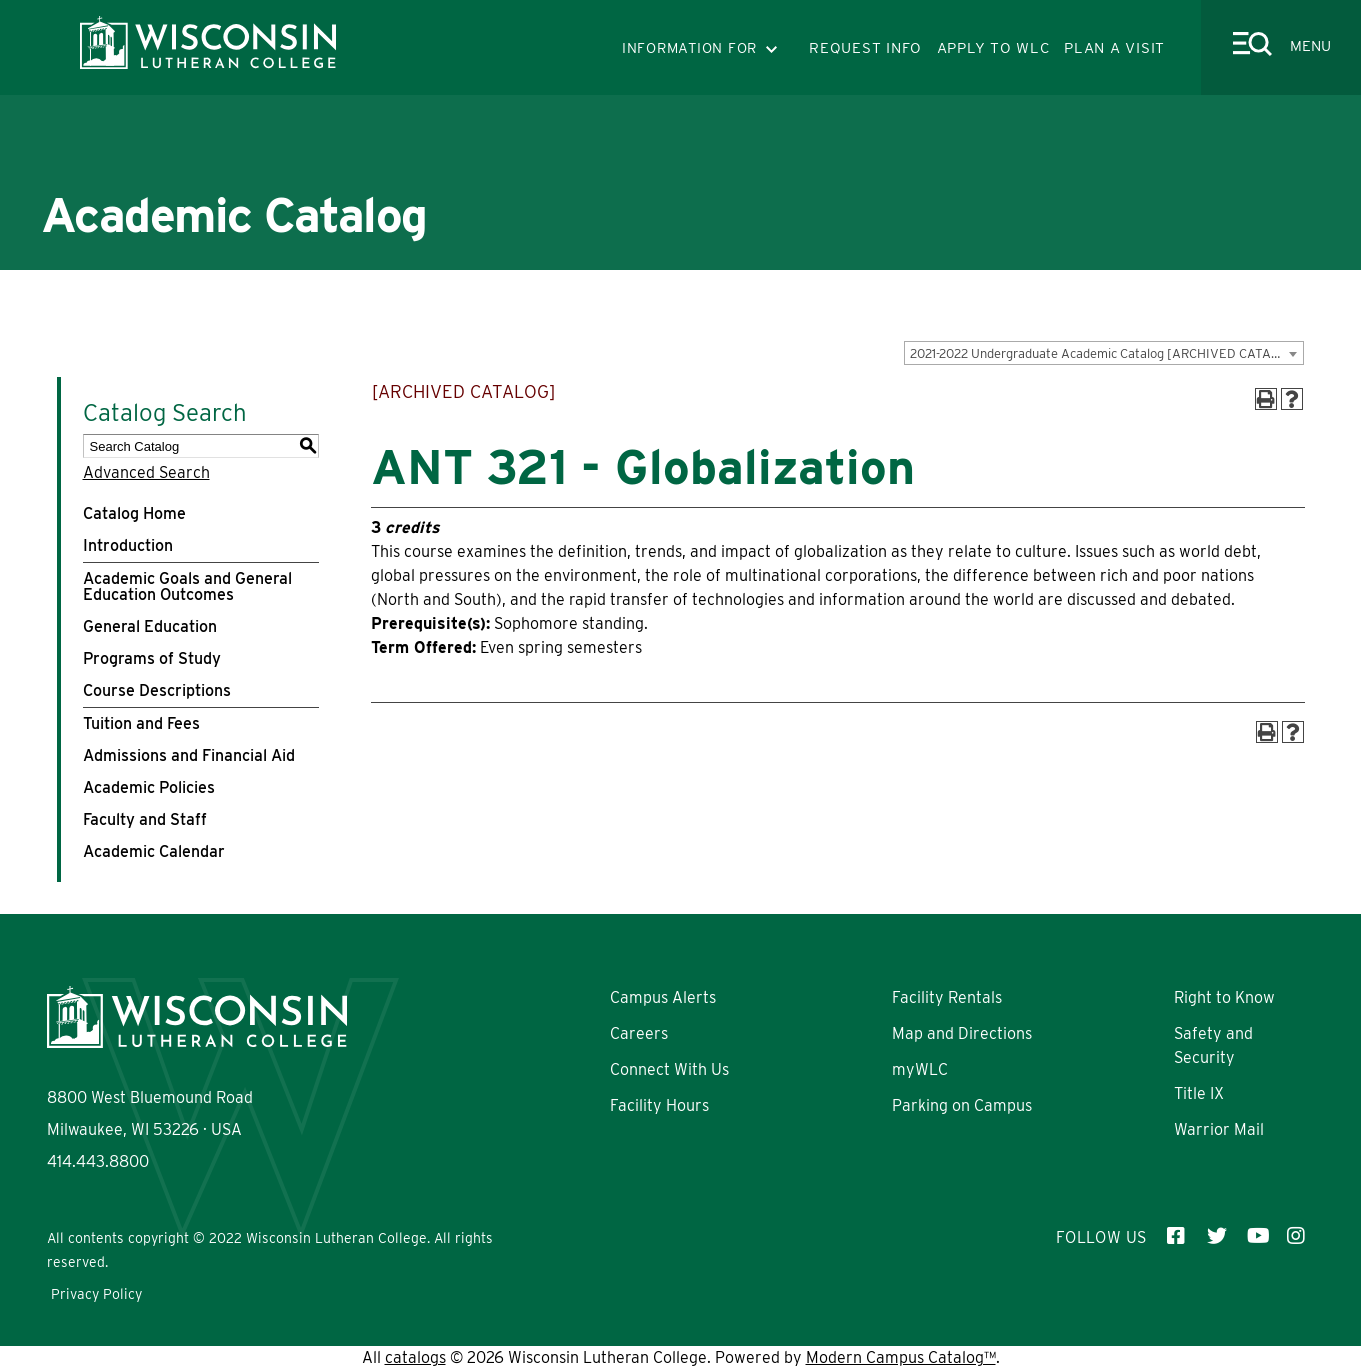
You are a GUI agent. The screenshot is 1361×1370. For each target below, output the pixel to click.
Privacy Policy (96, 1294)
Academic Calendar (154, 851)
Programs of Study (152, 658)
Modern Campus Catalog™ (901, 1357)
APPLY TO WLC (993, 48)
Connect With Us (669, 1069)
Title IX (1199, 1093)
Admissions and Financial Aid (189, 755)
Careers (639, 1033)
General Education (150, 626)
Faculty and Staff (145, 819)
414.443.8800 (98, 1161)
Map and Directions (962, 1033)
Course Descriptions (157, 690)
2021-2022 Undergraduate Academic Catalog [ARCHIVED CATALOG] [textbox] (1105, 353)
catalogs (415, 1357)
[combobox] (1104, 353)
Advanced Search (146, 472)
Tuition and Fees (141, 723)
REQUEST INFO (865, 48)
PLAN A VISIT (1114, 48)
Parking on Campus (962, 1105)
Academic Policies (149, 787)
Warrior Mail (1219, 1129)
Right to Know (1224, 997)
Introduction (128, 545)
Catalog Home (134, 513)
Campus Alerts (663, 997)
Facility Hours (659, 1105)
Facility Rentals (947, 997)
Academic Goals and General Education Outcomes (187, 586)
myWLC (920, 1069)
